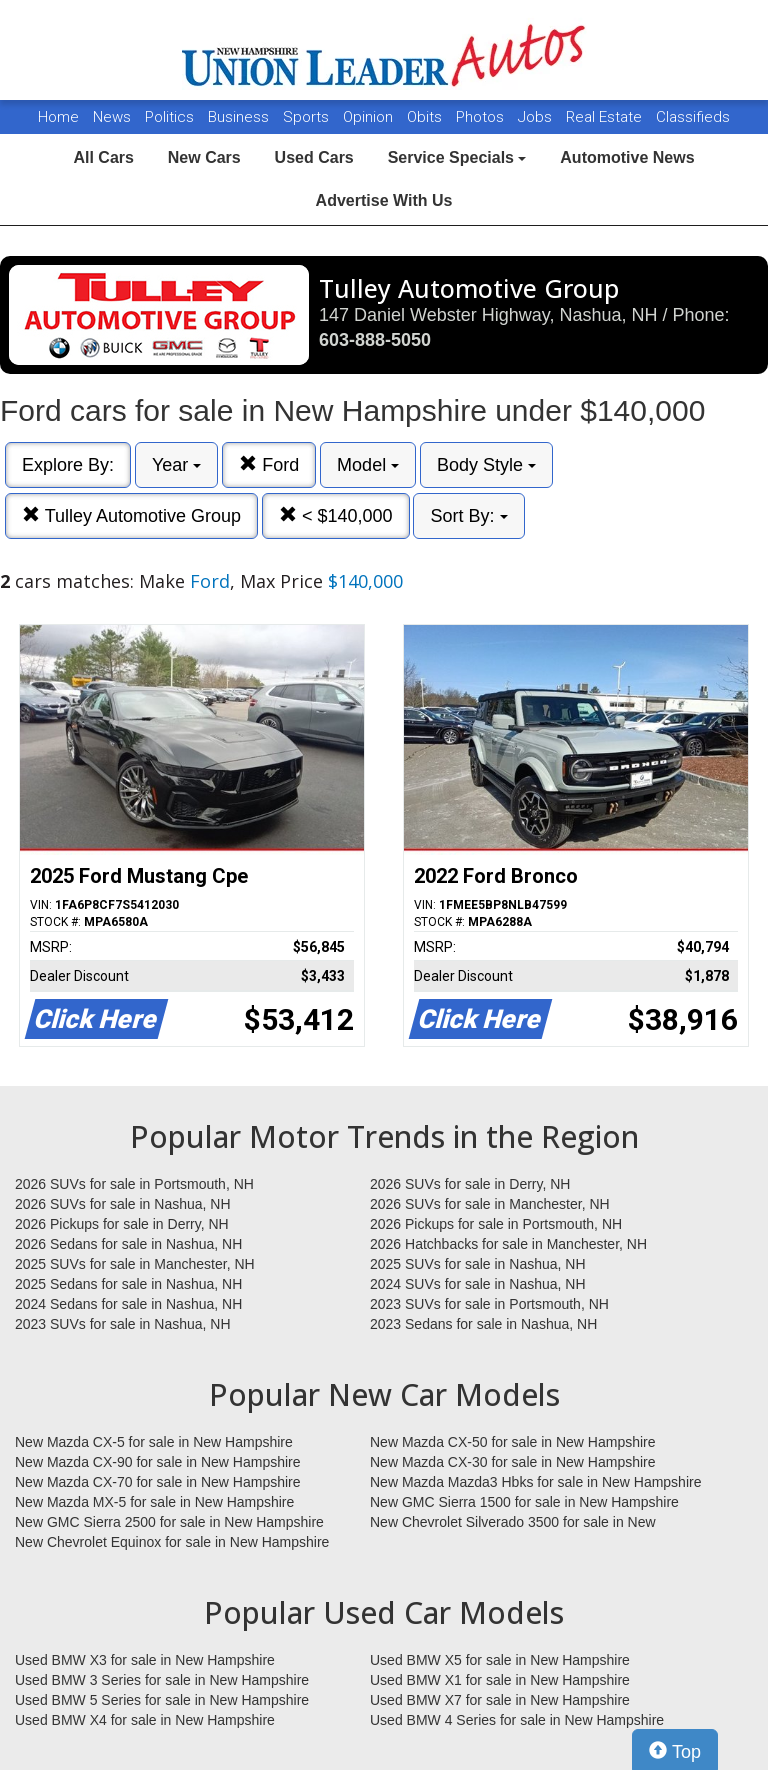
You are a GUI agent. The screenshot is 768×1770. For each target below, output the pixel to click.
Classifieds (693, 117)
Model (368, 465)
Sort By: (468, 516)
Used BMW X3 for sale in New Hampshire (145, 1660)
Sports (308, 117)
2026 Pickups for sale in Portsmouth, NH (496, 1224)
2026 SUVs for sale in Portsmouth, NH (134, 1184)
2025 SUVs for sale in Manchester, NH (135, 1264)
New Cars (204, 157)
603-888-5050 (375, 340)
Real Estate (606, 117)
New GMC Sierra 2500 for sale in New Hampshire (169, 1522)
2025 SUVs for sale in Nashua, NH (478, 1264)
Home (58, 117)
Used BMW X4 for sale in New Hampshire (145, 1720)
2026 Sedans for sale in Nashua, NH (128, 1244)
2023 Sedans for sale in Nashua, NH (483, 1324)
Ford (269, 464)
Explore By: (68, 465)
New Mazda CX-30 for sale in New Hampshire (513, 1462)
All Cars (103, 157)
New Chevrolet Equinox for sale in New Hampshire (172, 1542)
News (112, 117)
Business (240, 117)
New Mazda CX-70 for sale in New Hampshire (158, 1482)
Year (176, 465)
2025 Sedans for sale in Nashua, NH (128, 1284)
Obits (426, 117)
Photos (482, 117)
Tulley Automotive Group (131, 515)
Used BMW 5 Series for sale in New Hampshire (162, 1700)
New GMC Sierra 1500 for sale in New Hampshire (524, 1502)
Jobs (537, 117)
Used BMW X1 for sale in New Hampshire (500, 1680)
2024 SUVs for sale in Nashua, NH (478, 1284)
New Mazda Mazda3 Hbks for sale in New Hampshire (535, 1482)
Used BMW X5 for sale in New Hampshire (500, 1660)
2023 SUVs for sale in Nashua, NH (123, 1324)
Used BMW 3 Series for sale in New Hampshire (162, 1680)
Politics (169, 117)
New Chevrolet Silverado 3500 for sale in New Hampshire (513, 1523)
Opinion (370, 117)
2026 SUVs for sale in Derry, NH (470, 1184)
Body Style (486, 465)
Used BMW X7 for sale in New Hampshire (500, 1700)
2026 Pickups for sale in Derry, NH (122, 1224)
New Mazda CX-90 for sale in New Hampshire (158, 1462)
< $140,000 (336, 515)
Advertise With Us (384, 200)
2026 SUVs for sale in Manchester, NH (490, 1204)
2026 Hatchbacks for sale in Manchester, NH (508, 1244)
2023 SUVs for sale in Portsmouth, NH (489, 1304)
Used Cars (314, 157)
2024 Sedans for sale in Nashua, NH (128, 1304)
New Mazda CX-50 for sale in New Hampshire (513, 1442)
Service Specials (457, 157)
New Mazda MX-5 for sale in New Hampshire (154, 1502)
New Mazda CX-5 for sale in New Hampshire (154, 1442)
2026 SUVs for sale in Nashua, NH (123, 1204)
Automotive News (627, 157)
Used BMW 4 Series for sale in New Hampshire (517, 1720)
